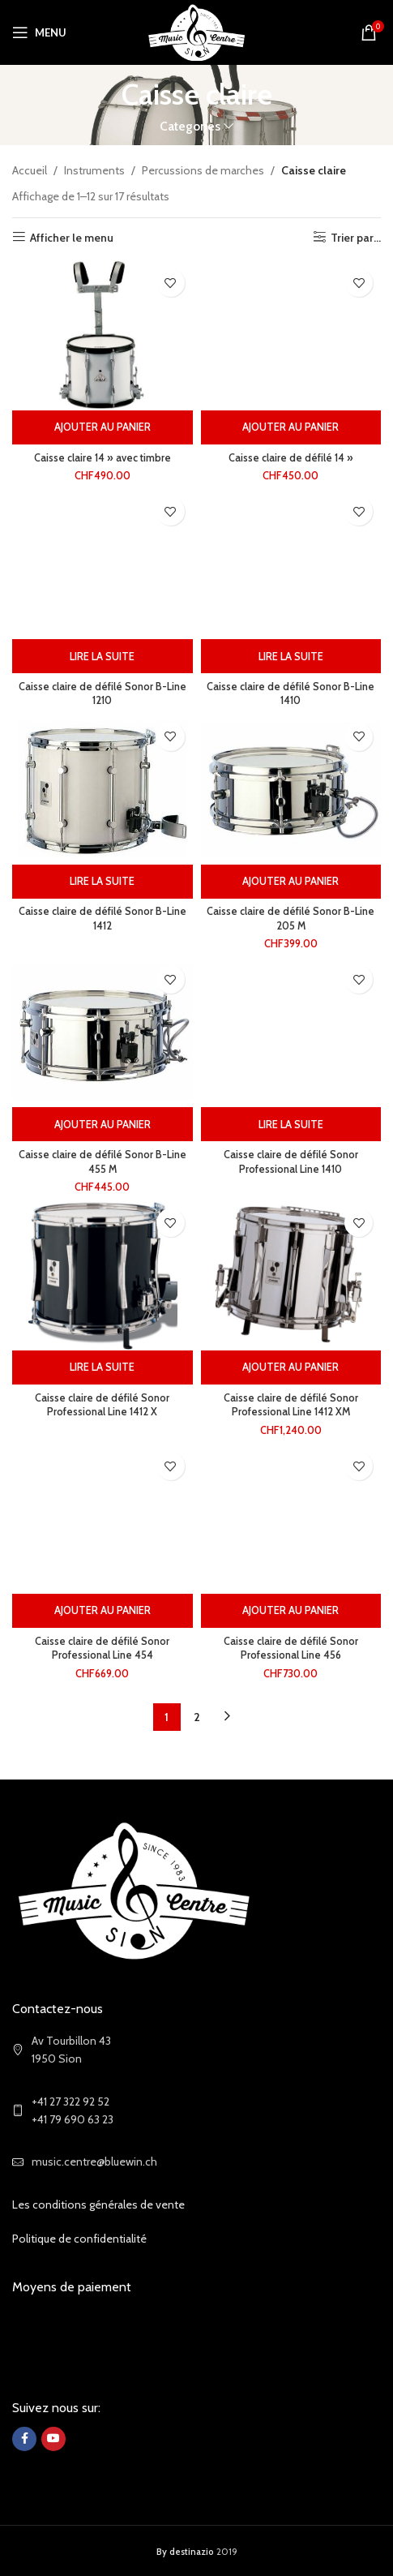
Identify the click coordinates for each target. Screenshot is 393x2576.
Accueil (29, 170)
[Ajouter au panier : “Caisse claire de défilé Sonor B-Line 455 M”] (102, 1124)
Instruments (94, 170)
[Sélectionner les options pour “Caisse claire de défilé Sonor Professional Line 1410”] (291, 1124)
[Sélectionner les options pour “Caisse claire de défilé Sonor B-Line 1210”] (102, 656)
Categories (190, 126)
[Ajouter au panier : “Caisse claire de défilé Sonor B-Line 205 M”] (291, 882)
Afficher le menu (71, 237)
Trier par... (356, 237)
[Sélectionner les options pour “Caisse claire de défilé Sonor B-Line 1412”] (102, 882)
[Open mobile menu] (39, 32)
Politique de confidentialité (79, 2238)
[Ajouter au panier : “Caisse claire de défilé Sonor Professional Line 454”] (102, 1611)
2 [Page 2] (197, 1717)
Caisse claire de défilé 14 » (291, 458)
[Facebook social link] (24, 2439)
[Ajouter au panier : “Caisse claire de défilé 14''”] (291, 427)
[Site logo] (196, 31)
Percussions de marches (203, 170)
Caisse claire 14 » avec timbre (102, 458)
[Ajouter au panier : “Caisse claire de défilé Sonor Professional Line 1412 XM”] (291, 1367)
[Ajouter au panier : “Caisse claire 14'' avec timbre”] (102, 427)
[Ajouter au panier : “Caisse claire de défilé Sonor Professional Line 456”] (291, 1611)
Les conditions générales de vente (98, 2204)
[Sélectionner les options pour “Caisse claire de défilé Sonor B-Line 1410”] (291, 656)
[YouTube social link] (53, 2439)
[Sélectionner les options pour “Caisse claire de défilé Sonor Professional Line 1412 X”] (102, 1367)
